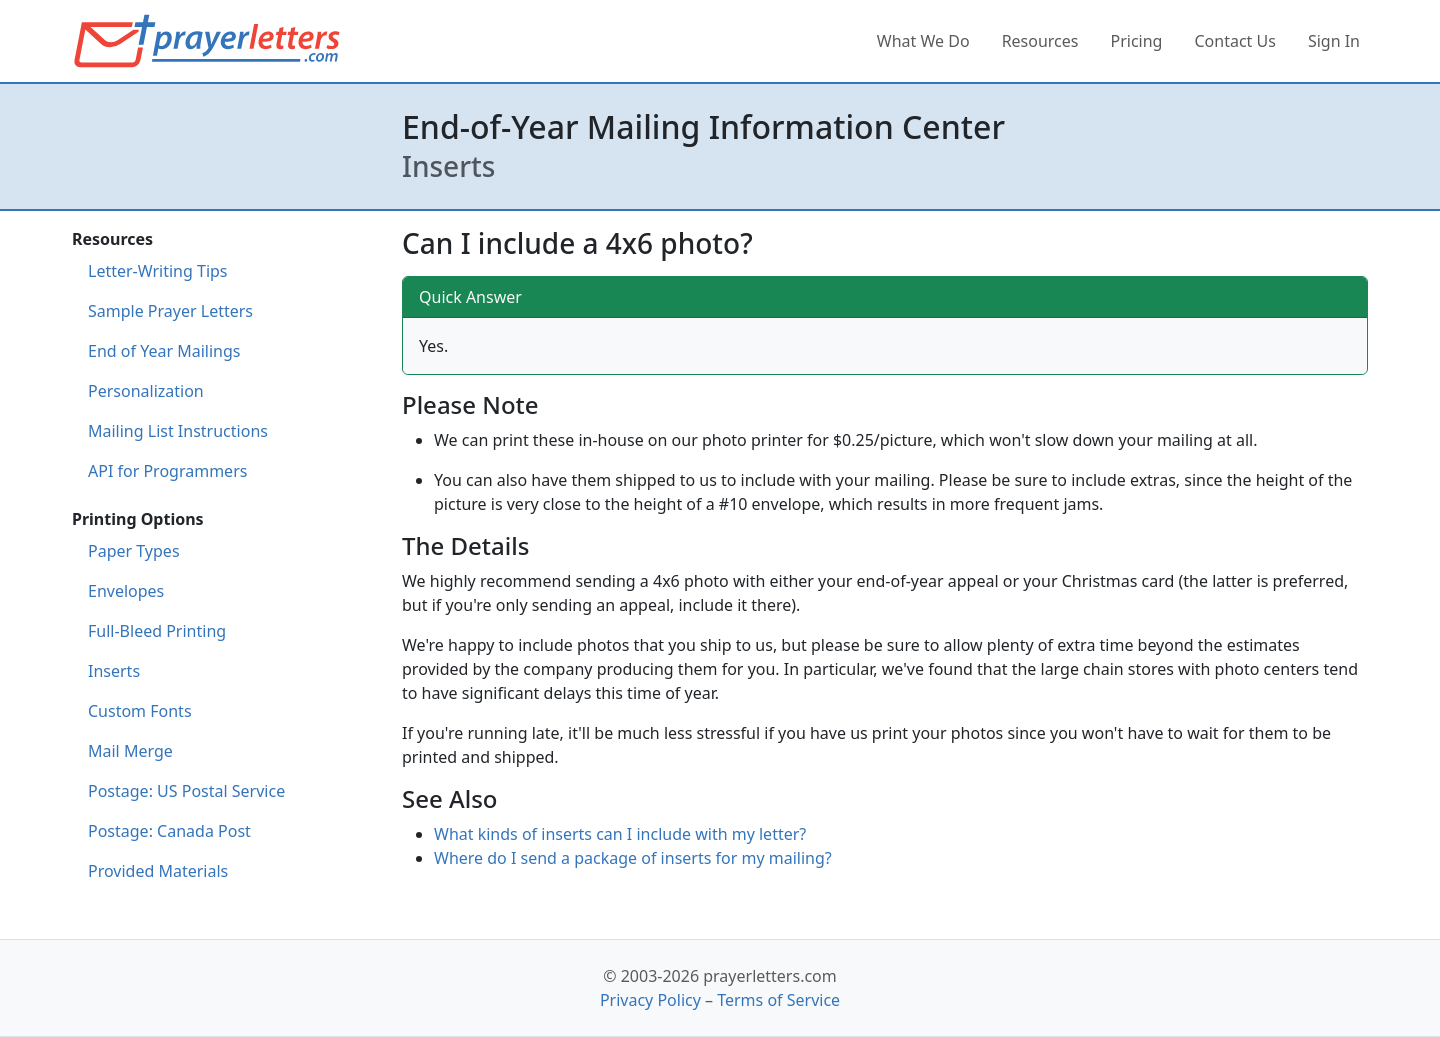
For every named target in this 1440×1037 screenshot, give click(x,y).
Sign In (1334, 41)
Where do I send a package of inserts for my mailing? (633, 858)
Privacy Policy (650, 1000)
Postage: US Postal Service (186, 791)
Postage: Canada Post (169, 831)
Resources (1040, 41)
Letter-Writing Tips (158, 271)
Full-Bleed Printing (157, 631)
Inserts (114, 671)
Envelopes (126, 591)
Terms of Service (778, 1000)
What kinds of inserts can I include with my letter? (620, 834)
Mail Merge (130, 751)
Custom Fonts (140, 711)
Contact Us (1234, 41)
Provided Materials (158, 871)
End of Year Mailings (164, 351)
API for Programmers (167, 471)
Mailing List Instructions (178, 431)
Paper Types (134, 551)
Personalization (146, 391)
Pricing (1137, 41)
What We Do (923, 41)
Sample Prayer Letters (170, 311)
